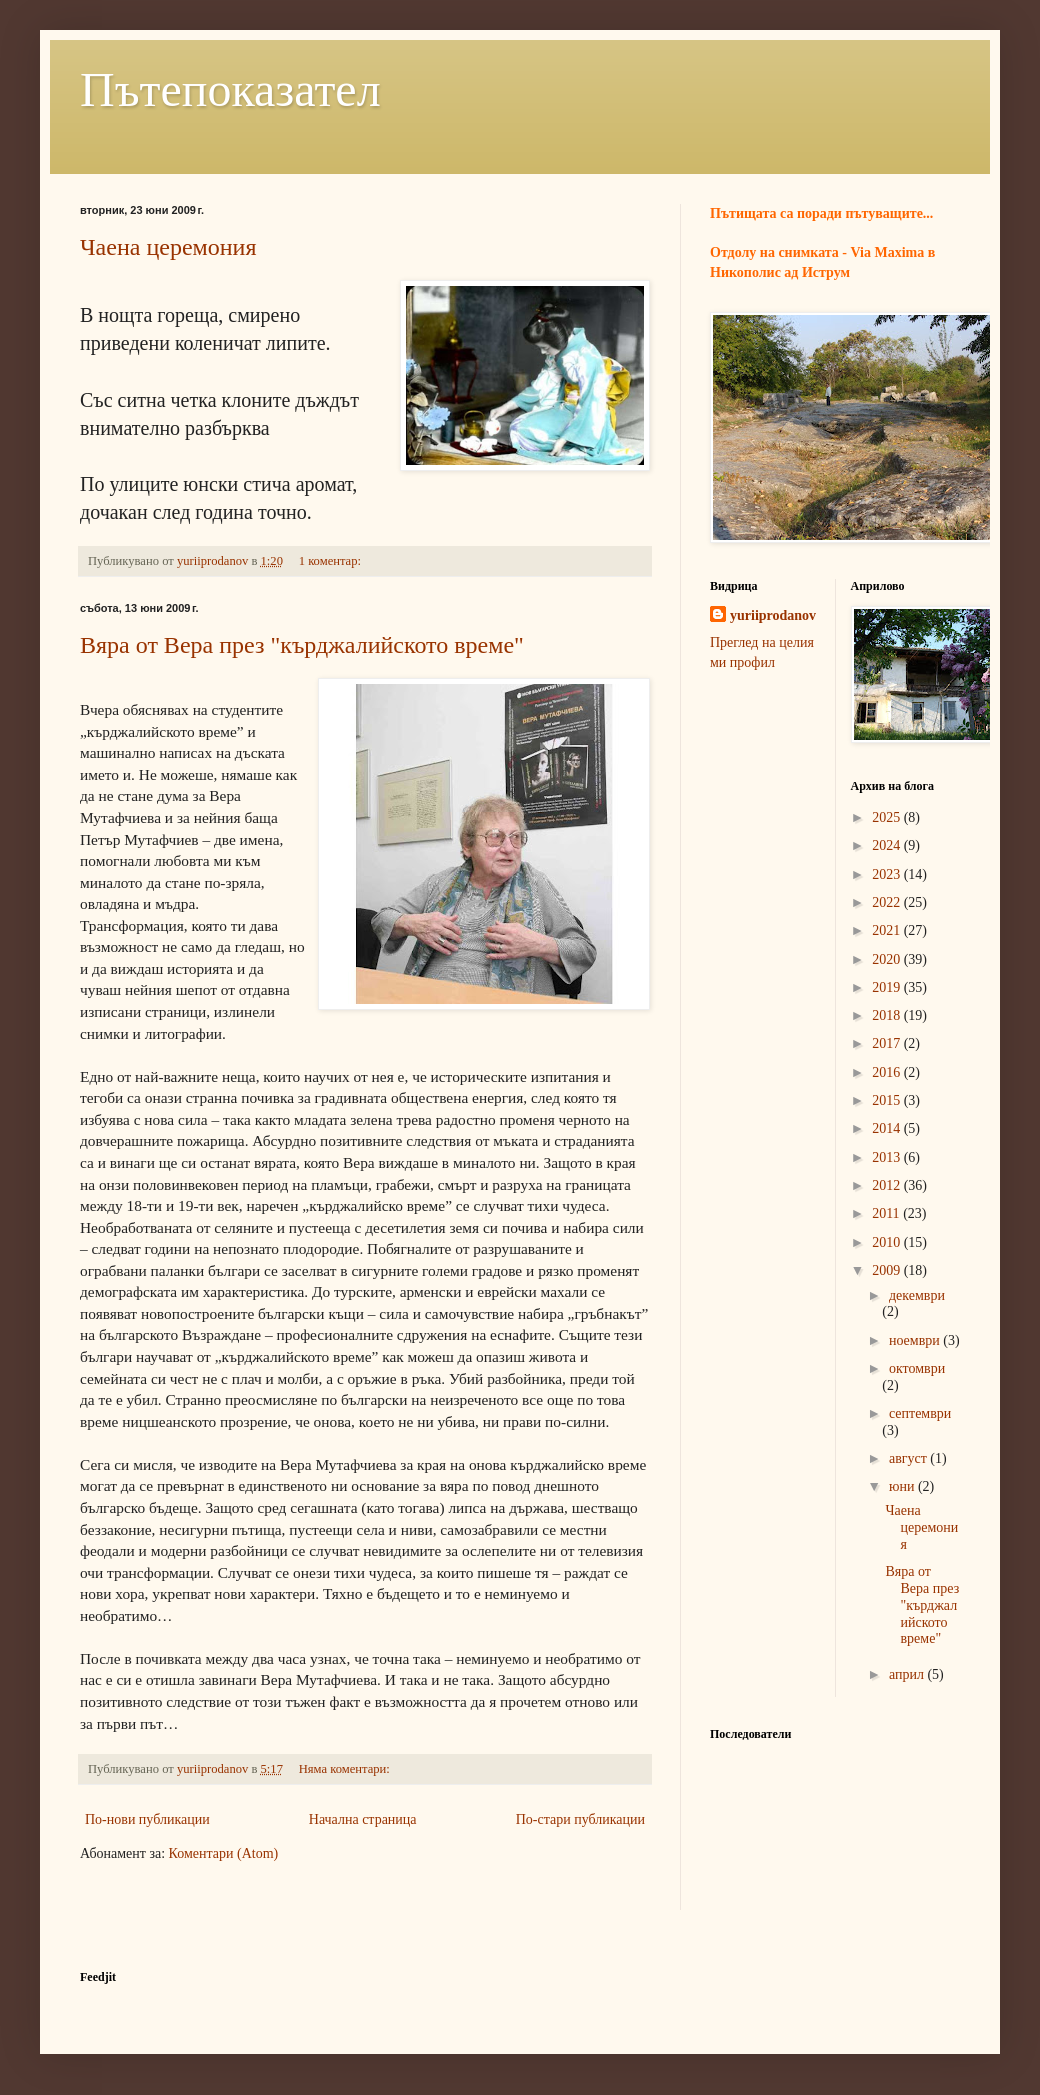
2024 (888, 845)
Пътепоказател (230, 89)
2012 (888, 1185)
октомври (917, 1368)
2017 (888, 1043)
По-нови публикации (147, 1819)
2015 (888, 1100)
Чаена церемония (168, 247)
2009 (888, 1270)
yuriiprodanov (773, 615)
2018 (888, 1015)
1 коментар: (331, 561)
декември (917, 1295)
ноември (916, 1340)
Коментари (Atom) (224, 1853)
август (909, 1458)
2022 (888, 902)
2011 (887, 1213)
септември (920, 1413)
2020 (888, 959)
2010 (888, 1242)
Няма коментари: (346, 1769)
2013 (888, 1157)
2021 (888, 930)
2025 (888, 817)
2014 (888, 1128)
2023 (888, 874)
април (908, 1674)
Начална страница (363, 1819)
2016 (888, 1072)
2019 (888, 987)
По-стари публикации (580, 1819)
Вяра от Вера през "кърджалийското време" (302, 645)
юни (903, 1486)
